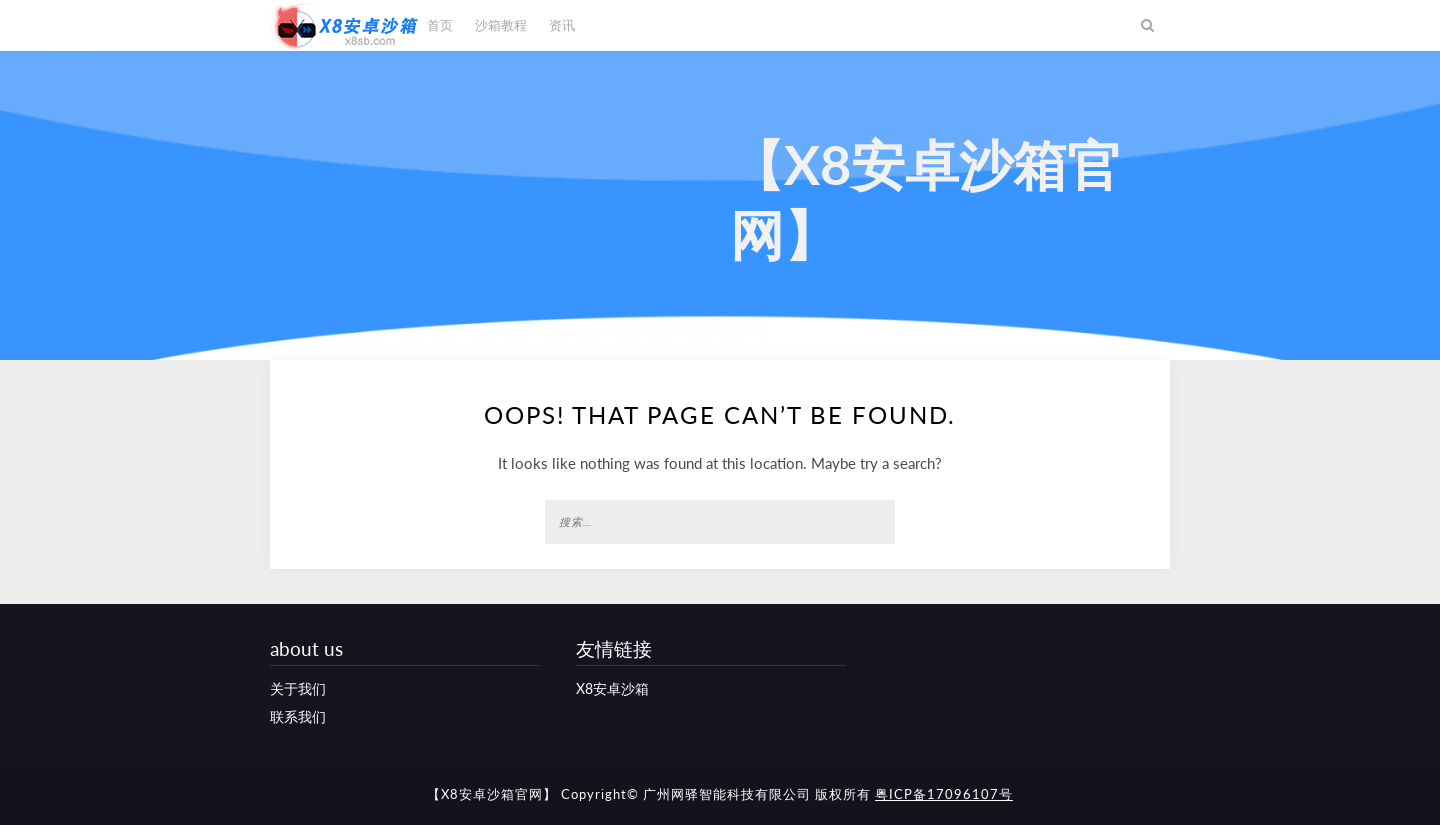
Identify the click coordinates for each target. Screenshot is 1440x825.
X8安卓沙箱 (612, 688)
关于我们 (298, 688)
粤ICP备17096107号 (944, 794)
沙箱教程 (501, 25)
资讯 (562, 25)
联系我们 (298, 716)
